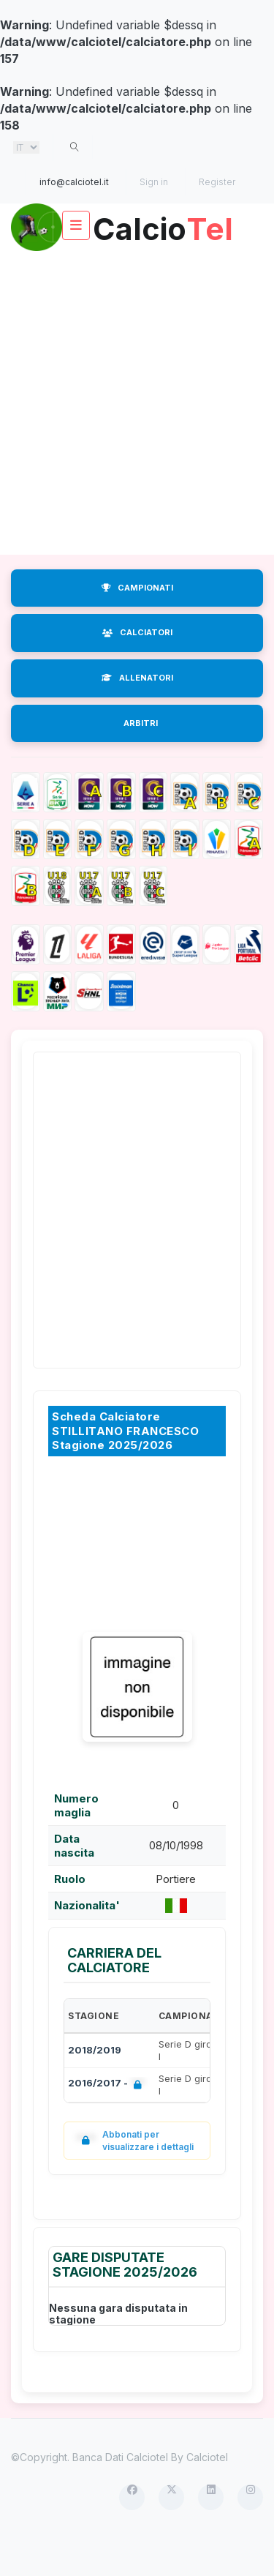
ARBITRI (140, 760)
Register (217, 181)
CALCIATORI (137, 669)
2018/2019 (94, 2086)
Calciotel (207, 2493)
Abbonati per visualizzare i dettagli (134, 2177)
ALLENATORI (137, 714)
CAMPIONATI (137, 624)
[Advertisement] (137, 439)
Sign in (154, 181)
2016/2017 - (108, 2121)
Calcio (137, 271)
